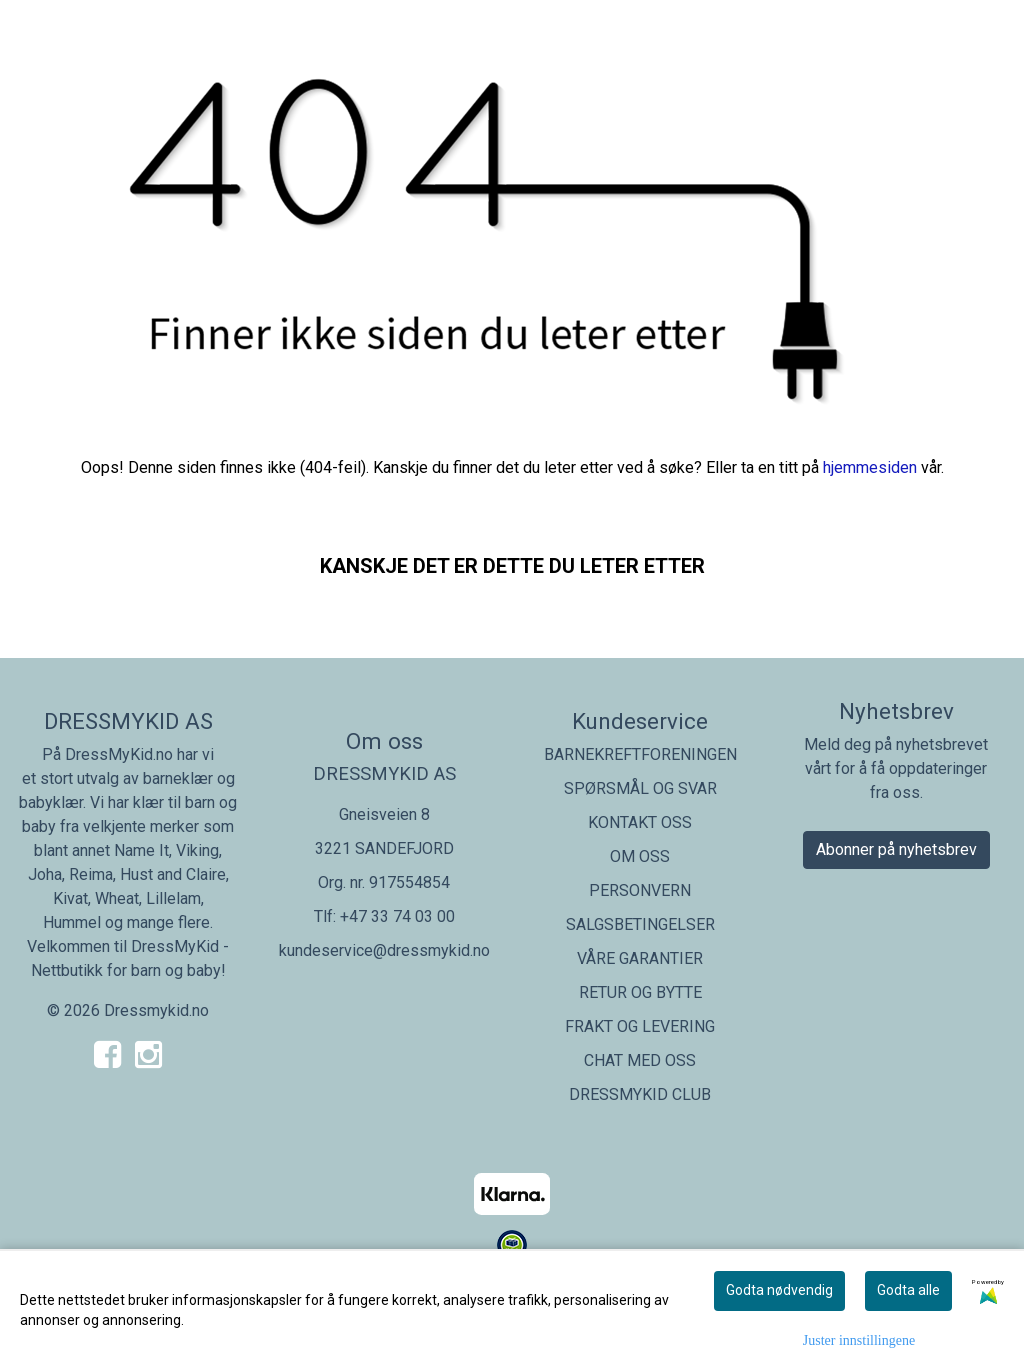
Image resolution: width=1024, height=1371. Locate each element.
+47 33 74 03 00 (397, 916)
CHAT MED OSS (640, 1060)
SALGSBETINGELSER (640, 924)
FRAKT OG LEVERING (640, 1026)
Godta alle (908, 1290)
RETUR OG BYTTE (640, 992)
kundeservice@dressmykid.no (384, 950)
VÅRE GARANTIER (640, 958)
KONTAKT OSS (640, 822)
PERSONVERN (640, 890)
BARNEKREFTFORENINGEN (640, 754)
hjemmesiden (870, 467)
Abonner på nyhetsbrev (896, 849)
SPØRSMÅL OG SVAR (640, 788)
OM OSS (640, 856)
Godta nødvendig (779, 1290)
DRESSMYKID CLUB (640, 1094)
